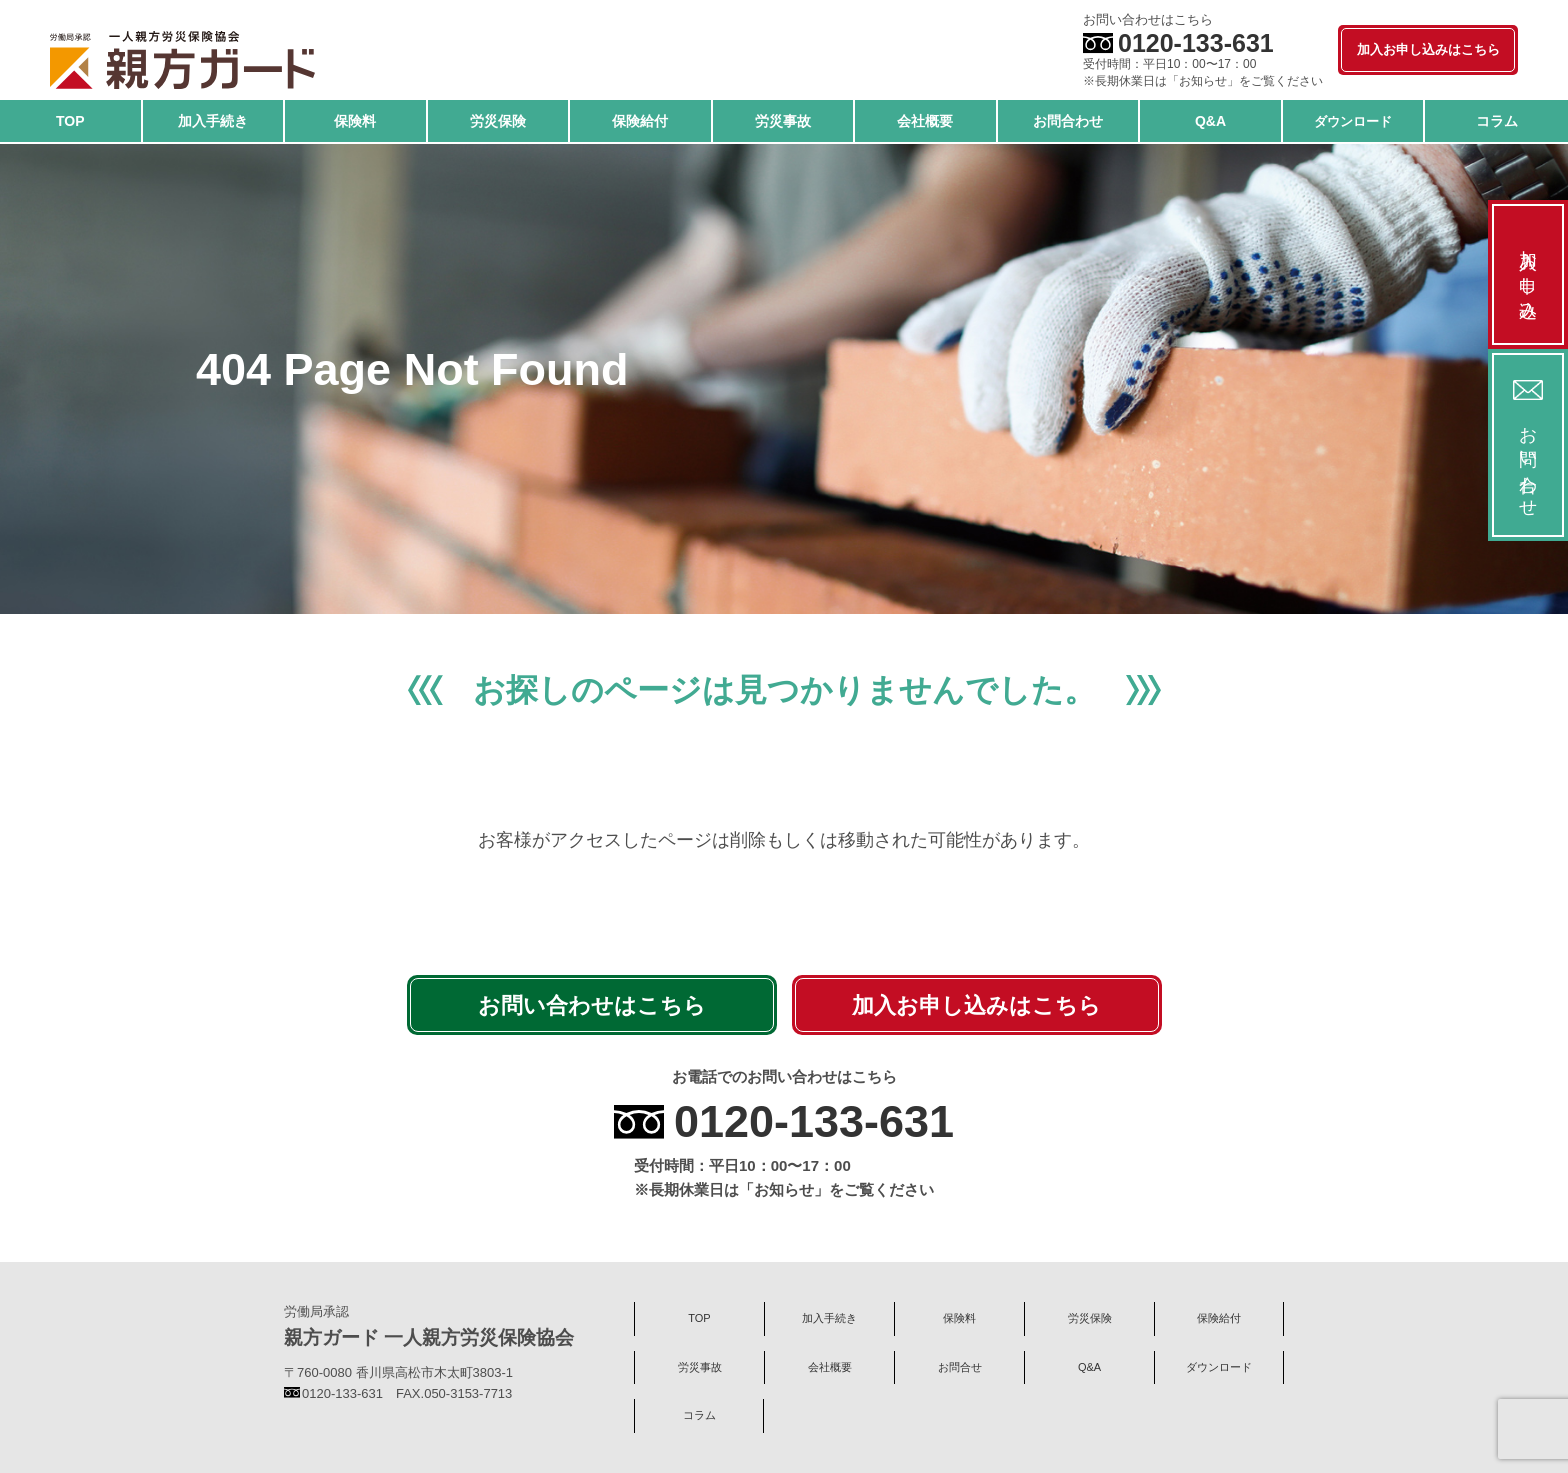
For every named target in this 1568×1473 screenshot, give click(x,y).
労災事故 (700, 1367)
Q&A (1089, 1367)
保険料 (959, 1318)
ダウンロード (1219, 1367)
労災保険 (1090, 1318)
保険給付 (1219, 1318)
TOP (699, 1318)
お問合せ (960, 1367)
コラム (699, 1415)
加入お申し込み (1528, 274)
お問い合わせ (1528, 445)
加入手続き (829, 1318)
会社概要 (830, 1367)
